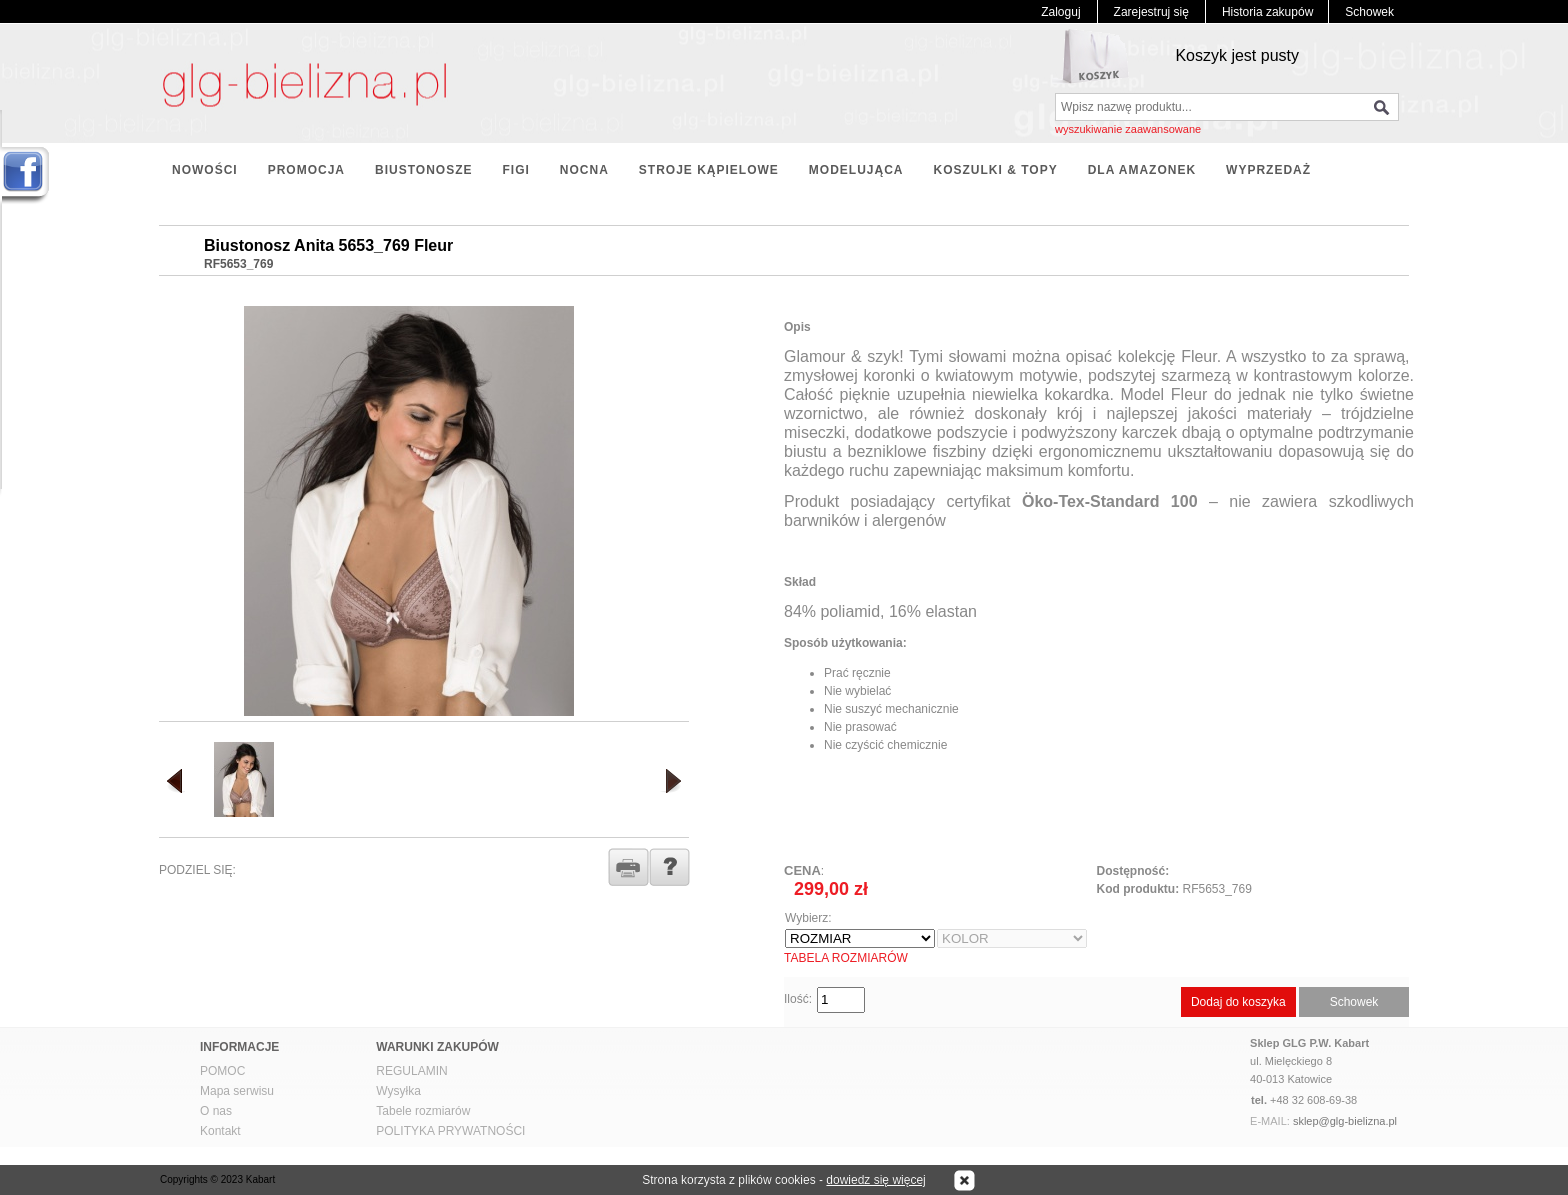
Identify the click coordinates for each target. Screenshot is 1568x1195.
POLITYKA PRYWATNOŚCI (450, 1131)
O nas (216, 1111)
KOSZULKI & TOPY (996, 170)
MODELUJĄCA (856, 170)
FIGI (515, 170)
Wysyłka (398, 1091)
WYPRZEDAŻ (1268, 170)
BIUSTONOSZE (423, 170)
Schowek (1369, 12)
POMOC (222, 1071)
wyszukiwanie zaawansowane (1128, 129)
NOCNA (584, 170)
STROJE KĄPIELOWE (709, 170)
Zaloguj (1060, 12)
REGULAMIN (411, 1071)
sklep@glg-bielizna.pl (1345, 1121)
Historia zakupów (1267, 12)
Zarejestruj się (1151, 12)
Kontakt (220, 1131)
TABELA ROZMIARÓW (846, 958)
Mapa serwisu (237, 1091)
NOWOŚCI (205, 170)
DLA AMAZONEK (1142, 170)
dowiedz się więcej (875, 1180)
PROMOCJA (306, 170)
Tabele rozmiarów (423, 1111)
